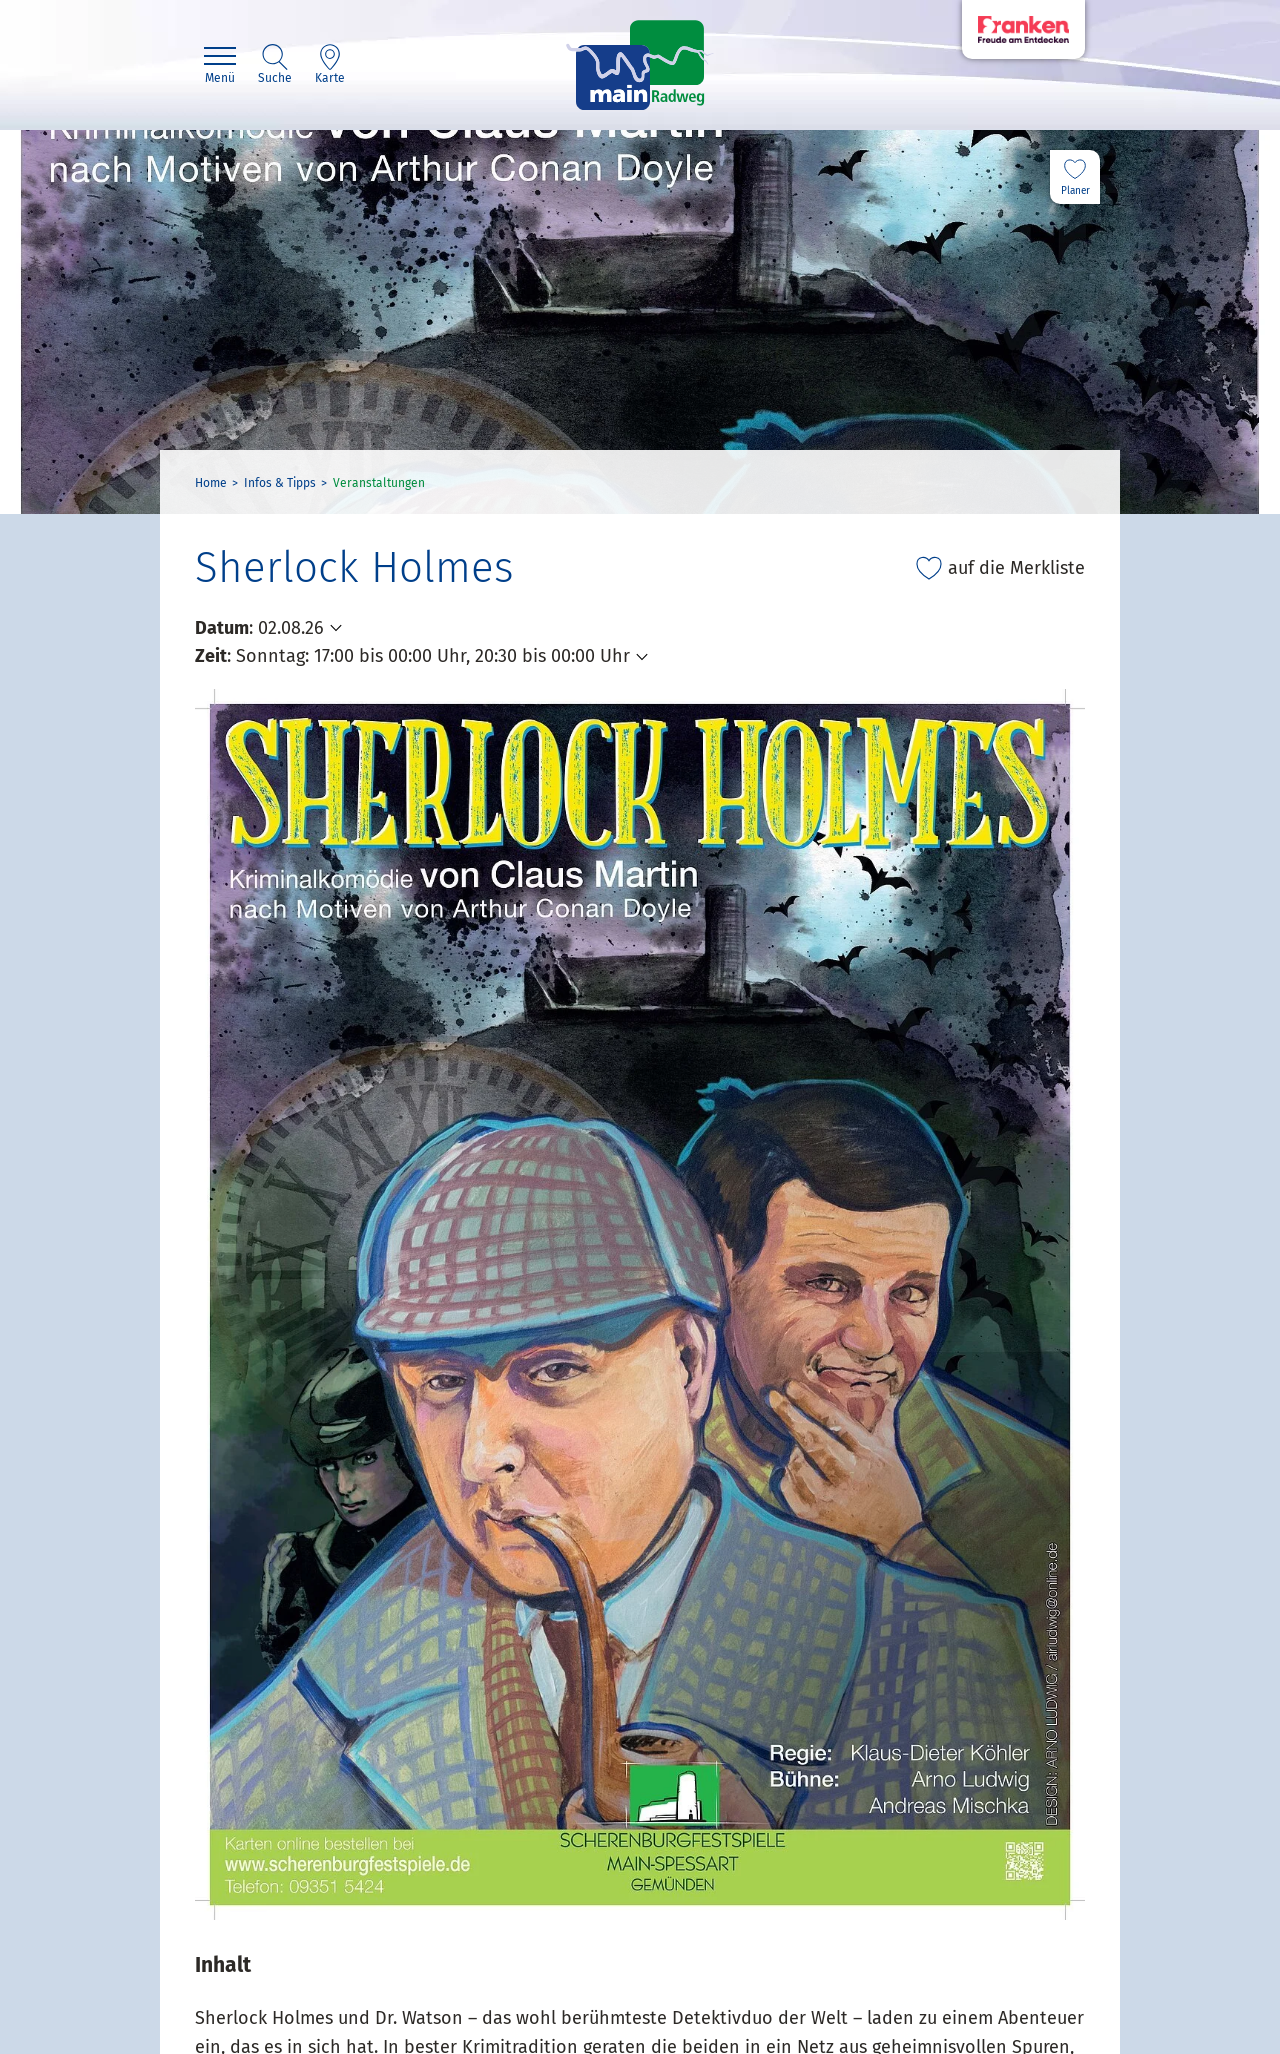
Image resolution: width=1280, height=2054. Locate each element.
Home (211, 483)
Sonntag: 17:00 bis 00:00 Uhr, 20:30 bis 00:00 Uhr (433, 656)
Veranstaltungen (379, 483)
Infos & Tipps (280, 483)
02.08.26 (291, 628)
